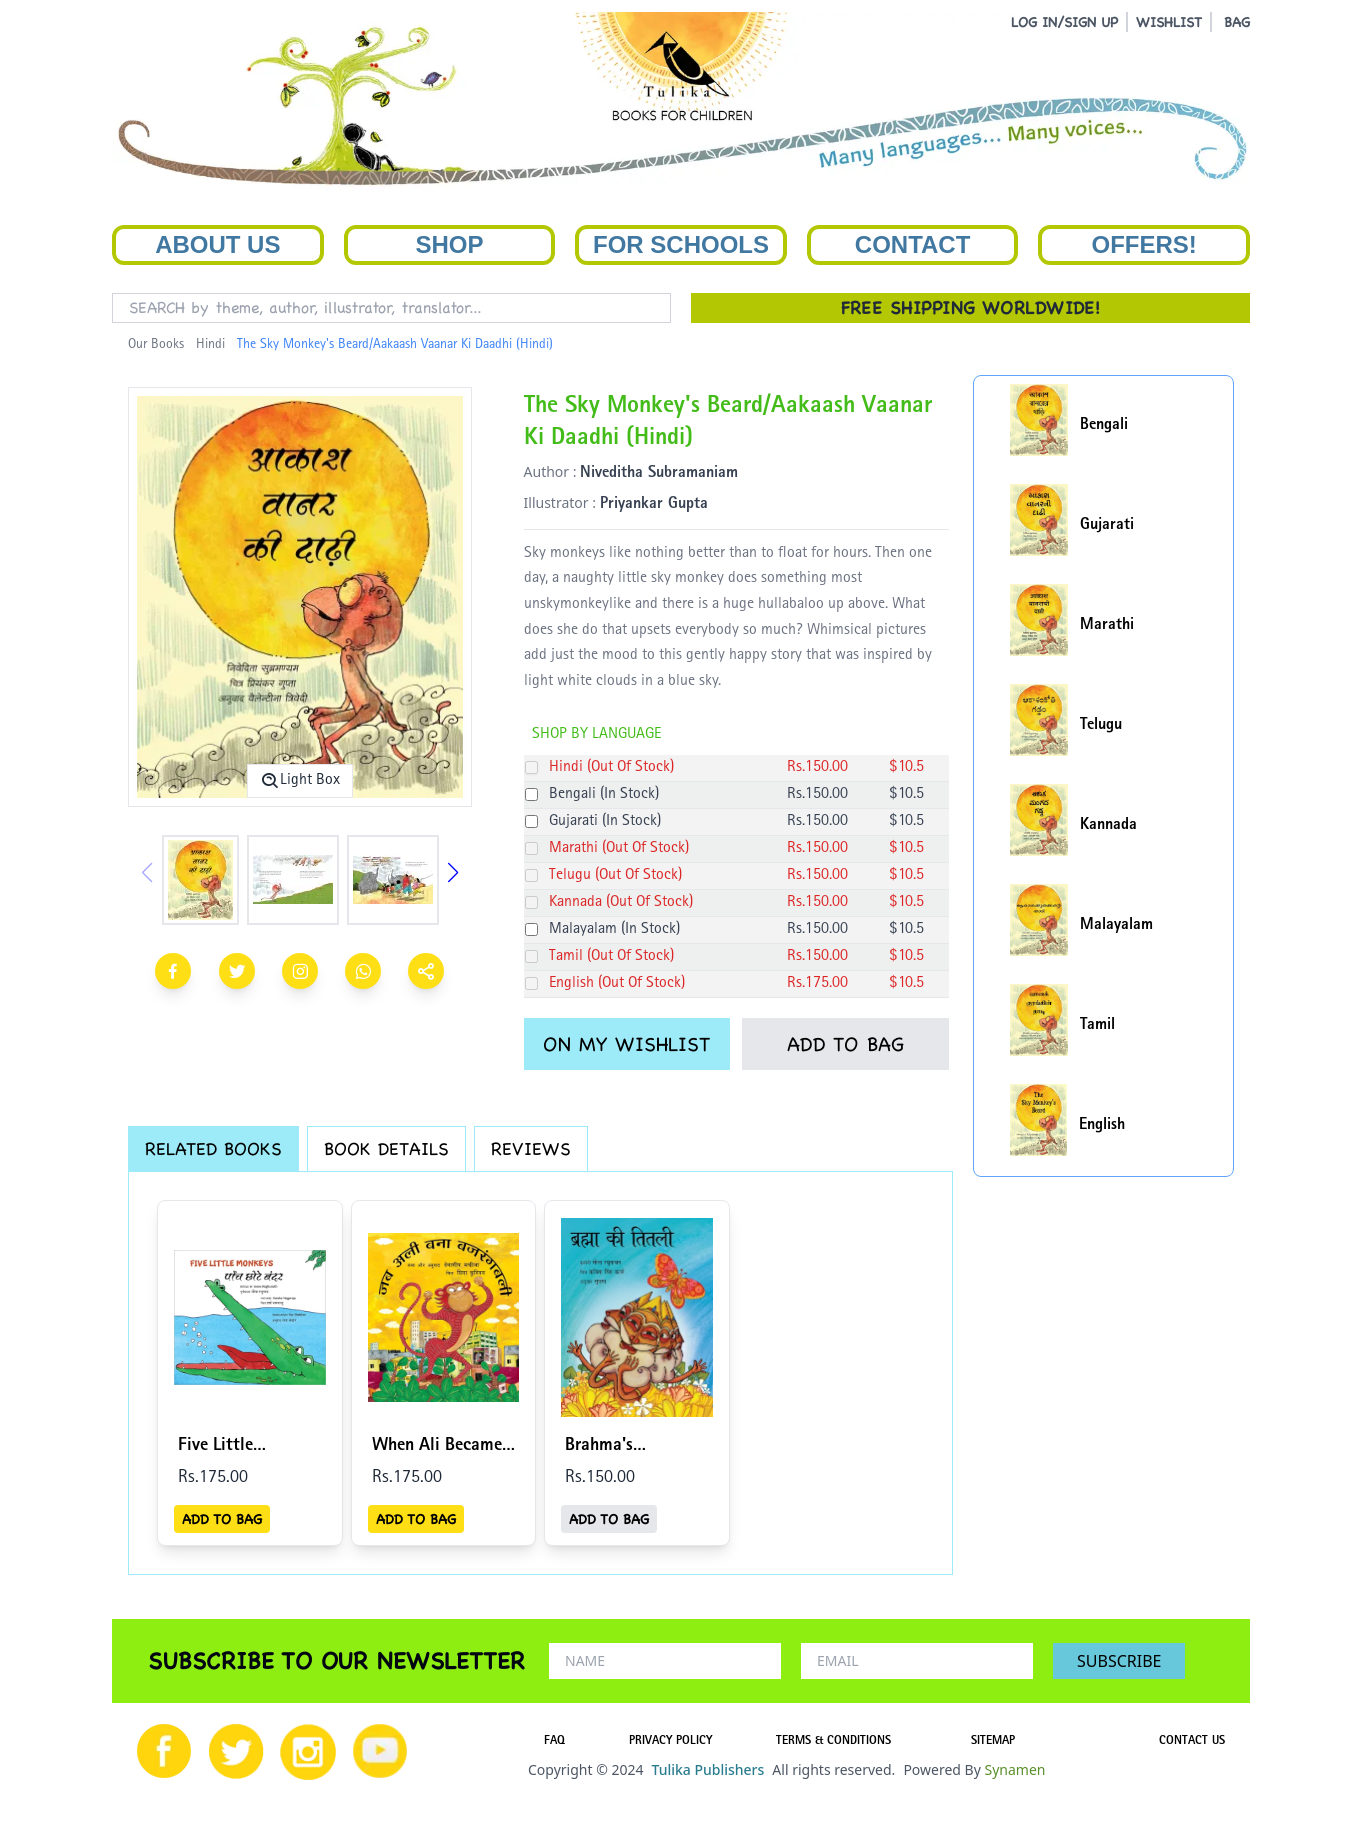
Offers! (1144, 244)
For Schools (681, 244)
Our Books (156, 345)
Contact (913, 244)
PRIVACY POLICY (670, 1742)
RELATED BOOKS (213, 1148)
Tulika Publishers (707, 1769)
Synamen (1014, 1769)
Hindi (210, 345)
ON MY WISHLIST (626, 1044)
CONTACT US (1192, 1742)
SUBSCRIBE (1119, 1661)
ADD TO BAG (845, 1044)
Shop (449, 244)
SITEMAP (993, 1742)
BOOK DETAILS (386, 1148)
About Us (217, 244)
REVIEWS (531, 1148)
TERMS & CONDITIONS (833, 1742)
